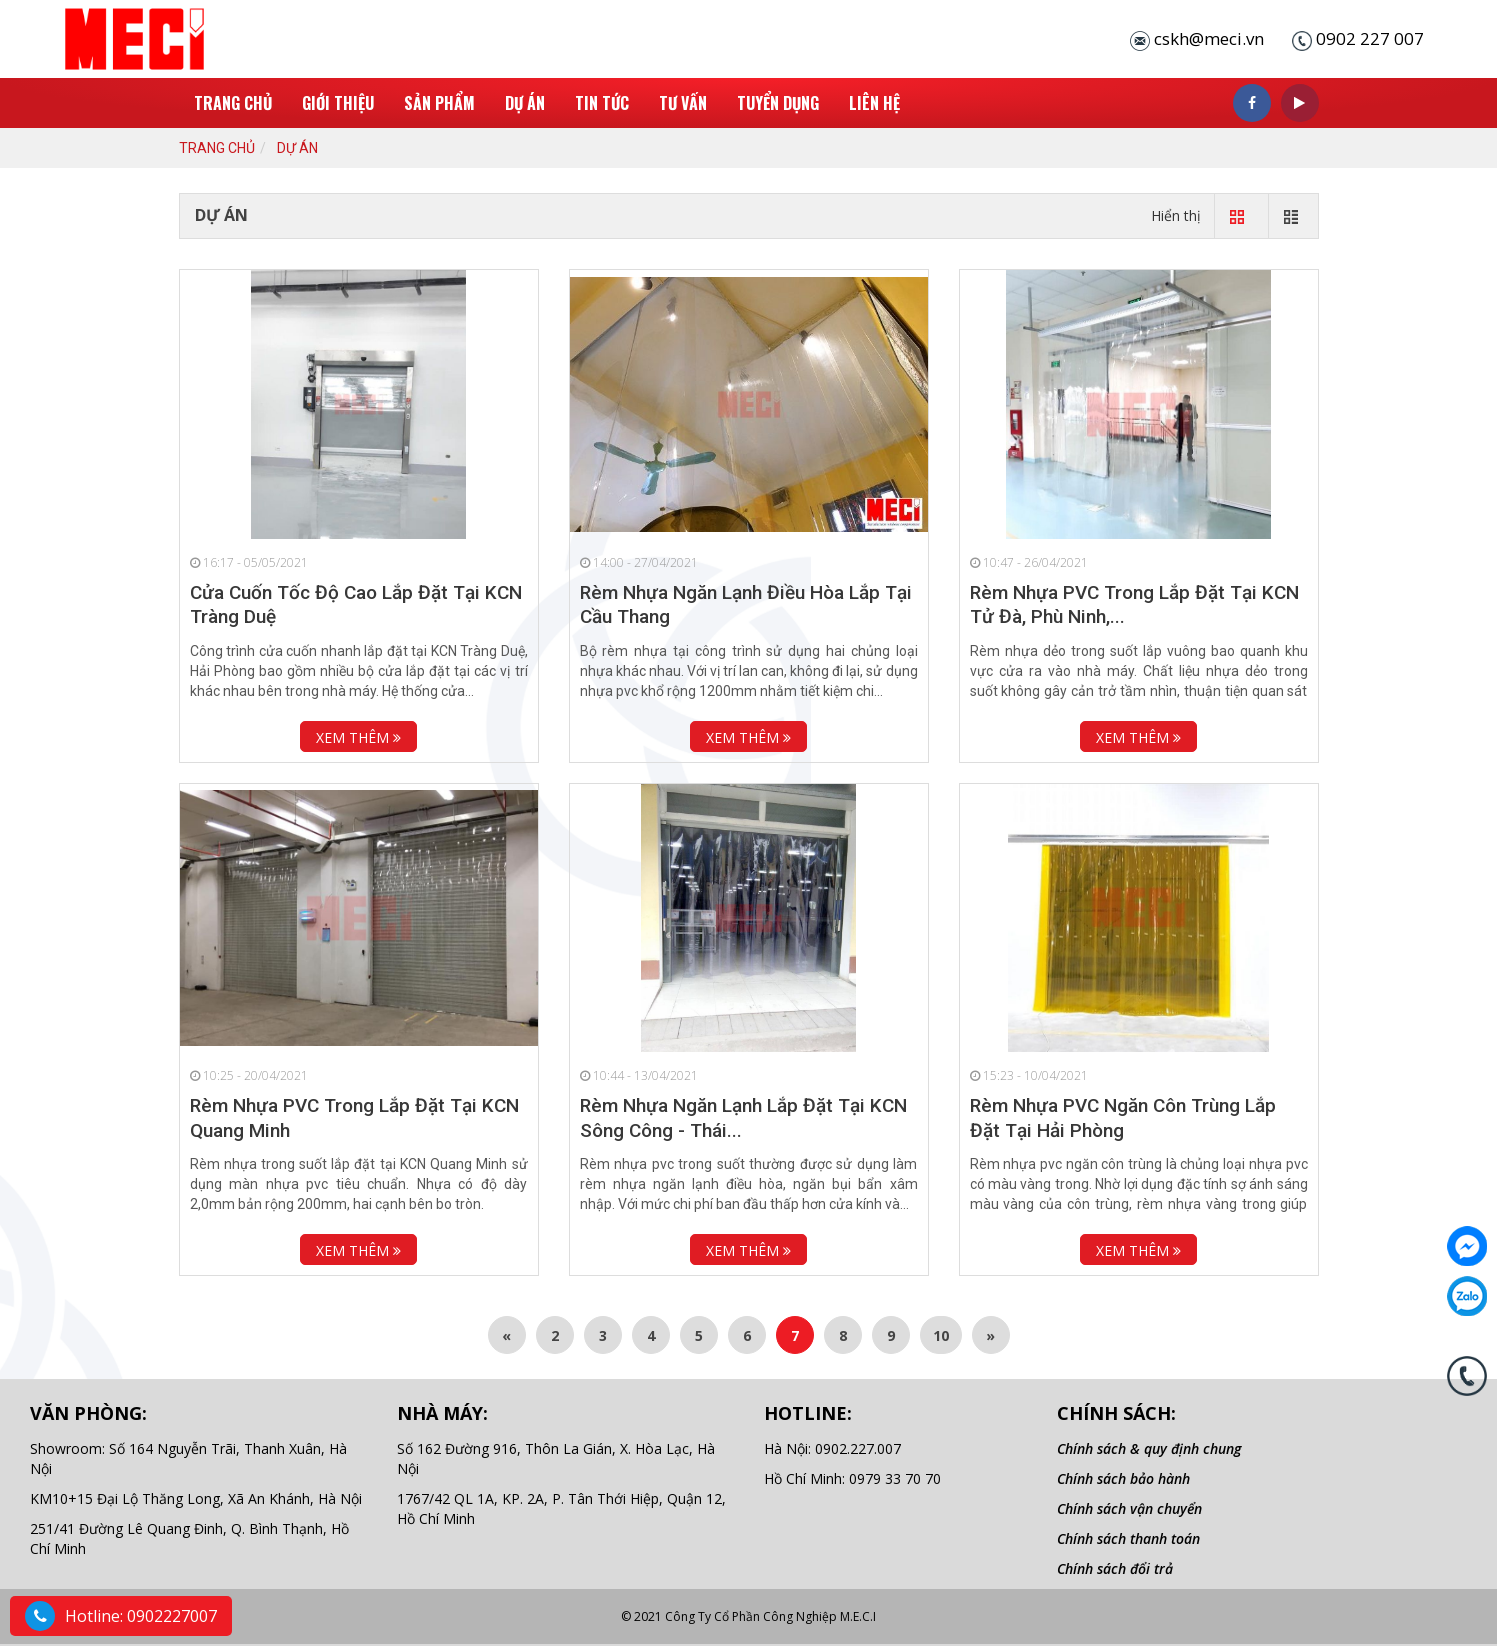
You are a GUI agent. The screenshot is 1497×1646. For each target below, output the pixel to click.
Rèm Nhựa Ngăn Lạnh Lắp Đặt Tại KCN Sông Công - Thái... (743, 1118)
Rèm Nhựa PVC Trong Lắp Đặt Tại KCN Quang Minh (354, 1118)
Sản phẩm (439, 103)
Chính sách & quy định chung (1149, 1448)
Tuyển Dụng (778, 103)
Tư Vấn (683, 103)
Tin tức (602, 103)
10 (941, 1335)
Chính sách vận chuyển (1129, 1508)
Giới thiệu (338, 103)
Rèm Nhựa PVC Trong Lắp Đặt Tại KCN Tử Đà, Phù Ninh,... (1134, 605)
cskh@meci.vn (1209, 38)
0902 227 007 (1370, 38)
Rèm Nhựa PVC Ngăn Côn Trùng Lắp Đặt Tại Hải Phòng (1123, 1118)
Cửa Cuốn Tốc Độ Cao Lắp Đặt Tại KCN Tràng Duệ (356, 605)
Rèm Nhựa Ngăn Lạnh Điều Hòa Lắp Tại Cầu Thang (746, 605)
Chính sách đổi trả (1115, 1568)
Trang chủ (233, 103)
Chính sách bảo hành (1123, 1478)
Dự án (525, 103)
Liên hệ (874, 103)
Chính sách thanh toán (1128, 1538)
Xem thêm (358, 737)
